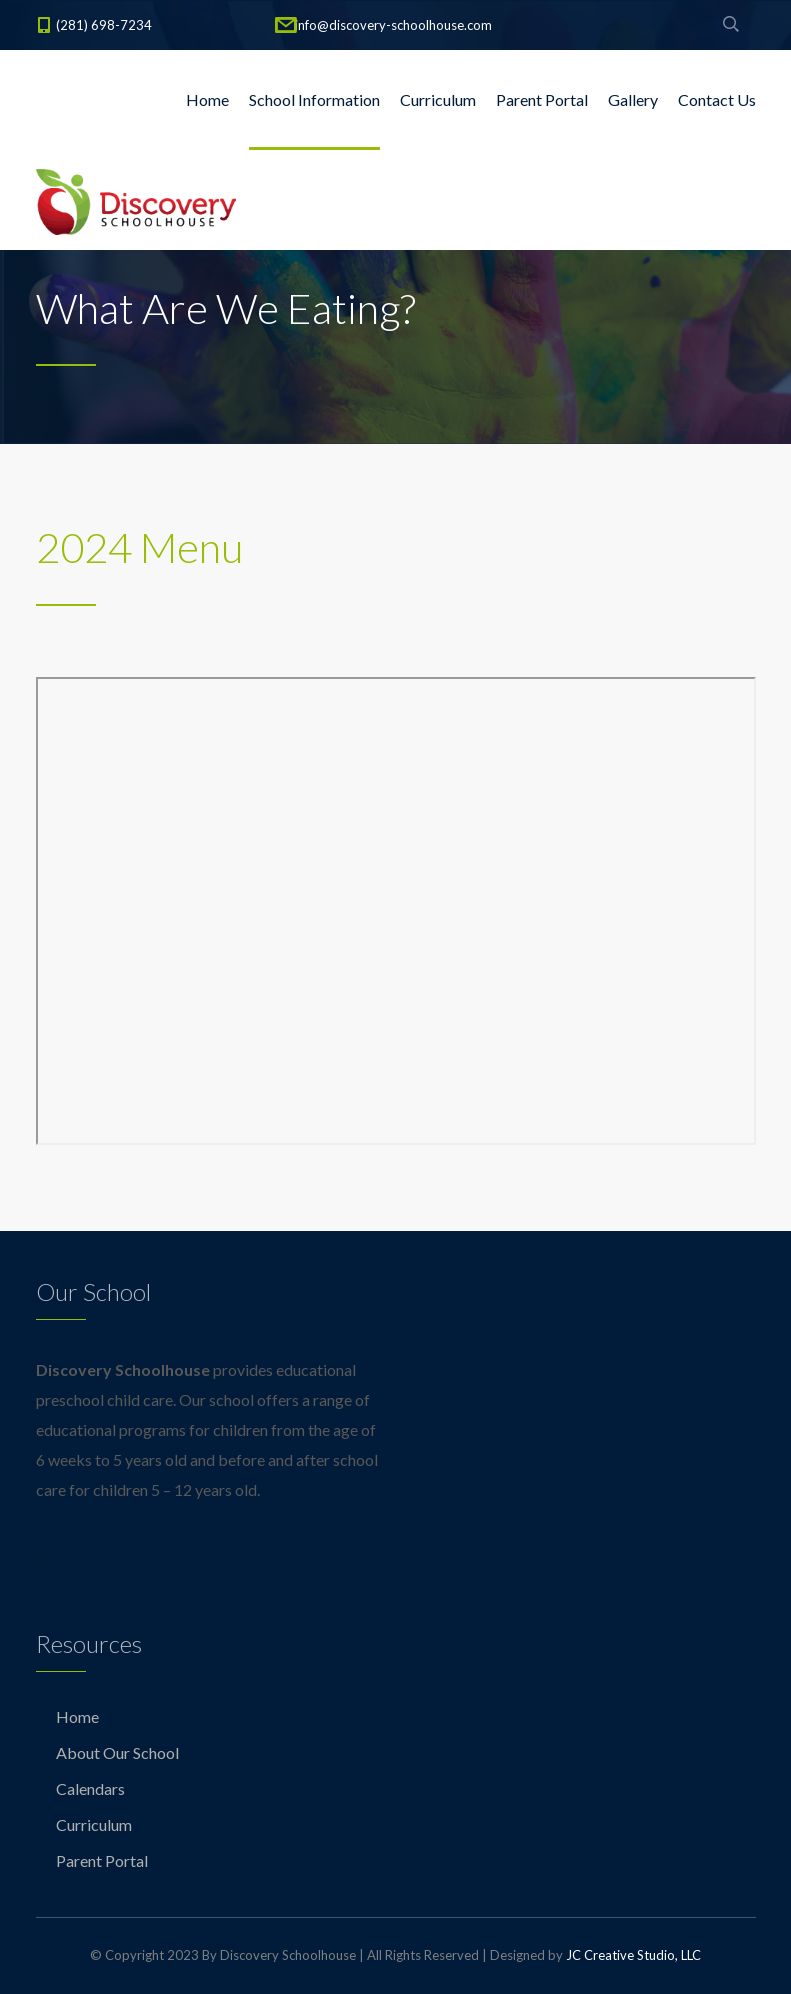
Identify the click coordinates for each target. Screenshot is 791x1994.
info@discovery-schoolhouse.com (393, 25)
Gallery (633, 99)
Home (207, 99)
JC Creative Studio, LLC (633, 1955)
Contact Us (717, 99)
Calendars (90, 1788)
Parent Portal (542, 99)
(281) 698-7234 (104, 25)
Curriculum (438, 99)
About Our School (117, 1752)
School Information (314, 99)
